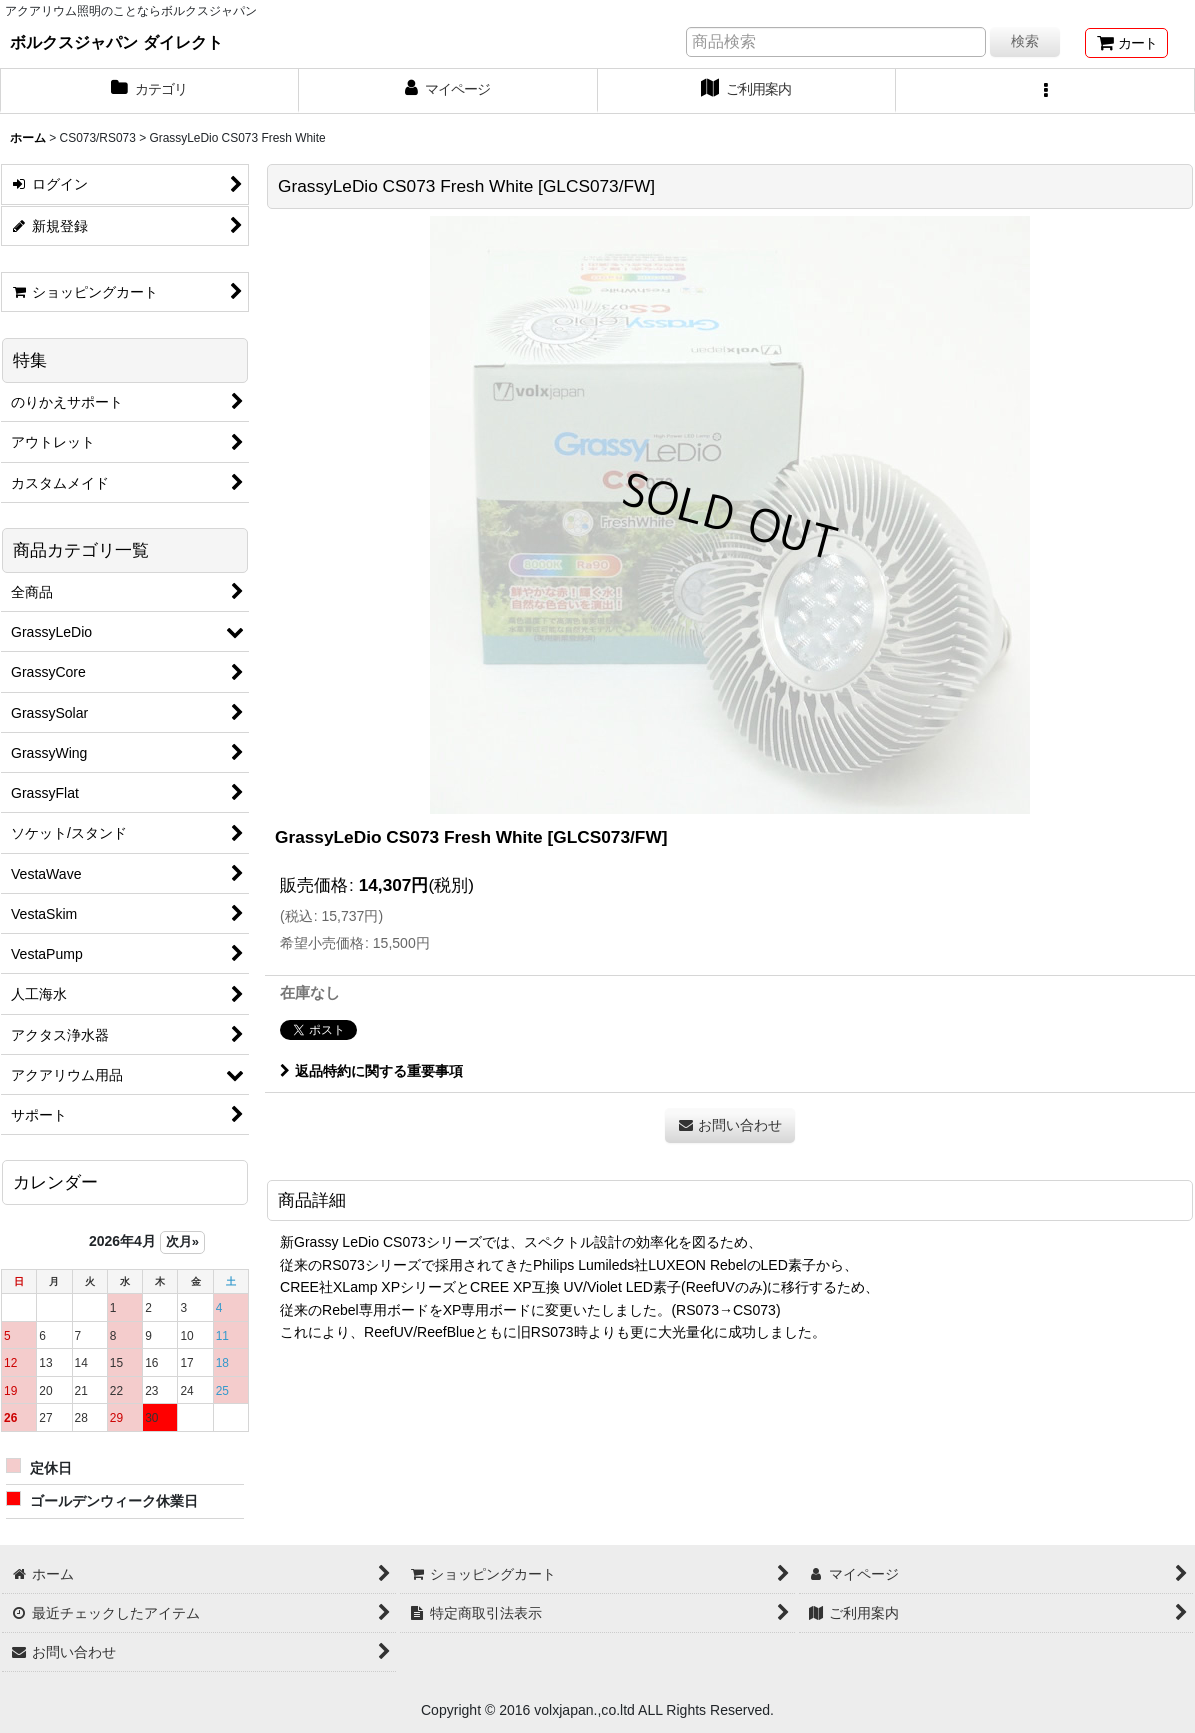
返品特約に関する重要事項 (371, 1071)
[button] (1045, 91)
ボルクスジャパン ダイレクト (116, 42)
